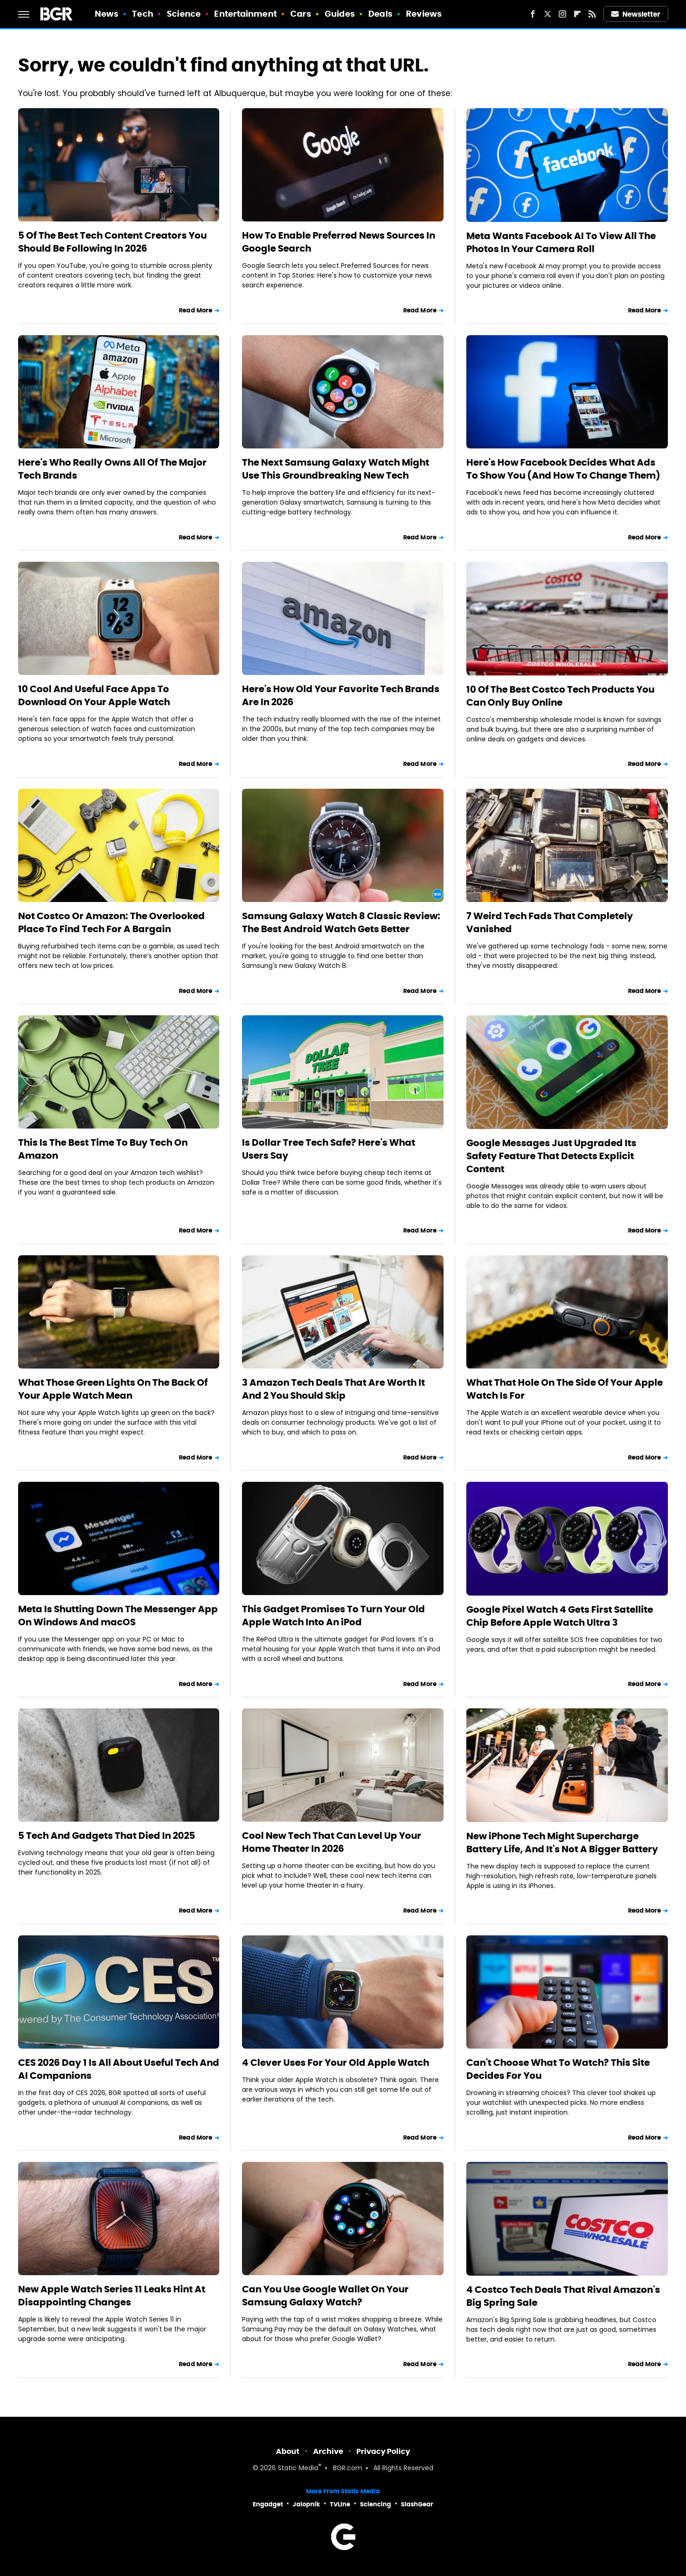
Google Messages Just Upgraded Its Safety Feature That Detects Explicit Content (551, 1156)
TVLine (340, 2504)
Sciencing (375, 2504)
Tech (142, 13)
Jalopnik (306, 2504)
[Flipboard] (577, 14)
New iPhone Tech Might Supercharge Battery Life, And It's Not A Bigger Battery (562, 1842)
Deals (380, 13)
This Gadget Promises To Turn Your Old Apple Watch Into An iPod (333, 1615)
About (288, 2451)
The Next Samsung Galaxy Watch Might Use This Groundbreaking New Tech (335, 468)
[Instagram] (562, 14)
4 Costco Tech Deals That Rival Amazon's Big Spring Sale (563, 2296)
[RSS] (592, 14)
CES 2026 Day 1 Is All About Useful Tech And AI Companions (118, 2069)
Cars (300, 13)
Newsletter (635, 14)
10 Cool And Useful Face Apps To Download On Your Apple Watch (94, 695)
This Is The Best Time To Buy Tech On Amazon (103, 1148)
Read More (195, 310)
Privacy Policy (383, 2451)
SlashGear (417, 2504)
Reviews (424, 13)
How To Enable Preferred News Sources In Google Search (338, 241)
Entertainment (245, 13)
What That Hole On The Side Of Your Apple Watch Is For (564, 1389)
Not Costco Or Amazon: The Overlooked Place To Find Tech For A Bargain (111, 922)
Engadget (268, 2504)
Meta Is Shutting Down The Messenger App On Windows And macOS (118, 1615)
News (106, 13)
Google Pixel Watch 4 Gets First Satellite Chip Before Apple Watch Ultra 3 (559, 1616)
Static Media (298, 2468)
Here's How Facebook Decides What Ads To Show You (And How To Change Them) (563, 468)
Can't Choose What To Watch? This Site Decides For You (558, 2069)
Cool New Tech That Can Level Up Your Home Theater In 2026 (331, 1842)
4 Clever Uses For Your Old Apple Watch (335, 2063)
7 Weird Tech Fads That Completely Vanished (549, 922)
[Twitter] (547, 14)
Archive (328, 2451)
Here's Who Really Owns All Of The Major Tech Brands (112, 468)
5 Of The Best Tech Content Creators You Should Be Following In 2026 (112, 241)
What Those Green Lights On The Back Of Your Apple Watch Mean (113, 1389)
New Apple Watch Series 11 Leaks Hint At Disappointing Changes (111, 2295)
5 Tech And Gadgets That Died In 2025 (106, 1836)
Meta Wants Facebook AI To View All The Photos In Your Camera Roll (561, 242)
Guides (340, 13)
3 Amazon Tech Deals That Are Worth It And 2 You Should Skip (333, 1389)
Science (184, 13)
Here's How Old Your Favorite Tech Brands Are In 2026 (340, 695)
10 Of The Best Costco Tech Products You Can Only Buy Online (560, 695)
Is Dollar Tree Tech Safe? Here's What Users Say (328, 1148)
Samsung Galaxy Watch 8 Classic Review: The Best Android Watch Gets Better (341, 922)
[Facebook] (532, 14)
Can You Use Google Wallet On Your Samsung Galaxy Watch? (325, 2295)
